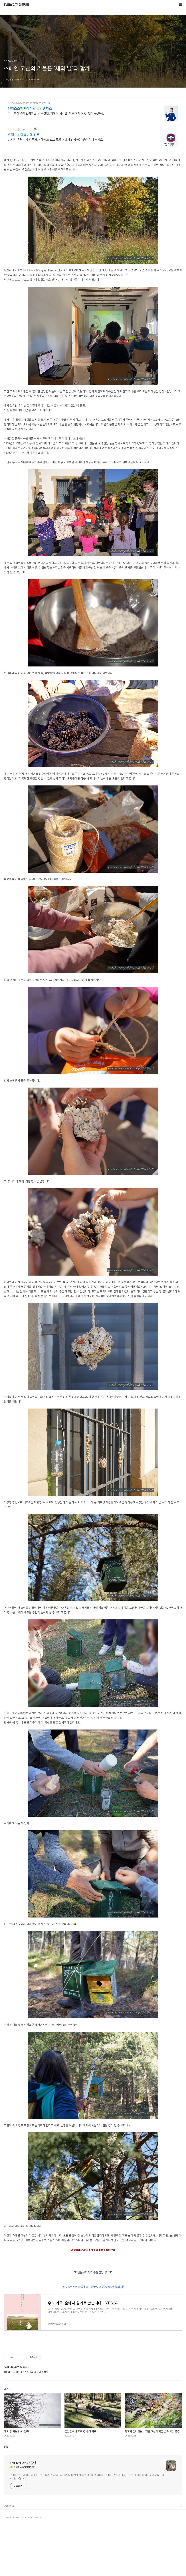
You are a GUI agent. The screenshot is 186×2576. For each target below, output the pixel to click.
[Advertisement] (93, 2369)
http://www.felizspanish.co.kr (26, 102)
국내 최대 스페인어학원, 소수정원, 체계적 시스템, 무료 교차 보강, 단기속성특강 (56, 113)
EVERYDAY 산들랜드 (17, 5)
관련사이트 (9, 2556)
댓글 (6, 2497)
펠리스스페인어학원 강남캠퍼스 (30, 108)
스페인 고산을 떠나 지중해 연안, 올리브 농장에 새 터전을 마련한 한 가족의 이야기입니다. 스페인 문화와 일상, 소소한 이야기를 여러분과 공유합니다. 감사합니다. (87, 2527)
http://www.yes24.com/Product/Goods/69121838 (93, 2286)
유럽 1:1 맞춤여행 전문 (24, 134)
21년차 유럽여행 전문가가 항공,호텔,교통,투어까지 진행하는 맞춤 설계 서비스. (56, 139)
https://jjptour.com (20, 129)
